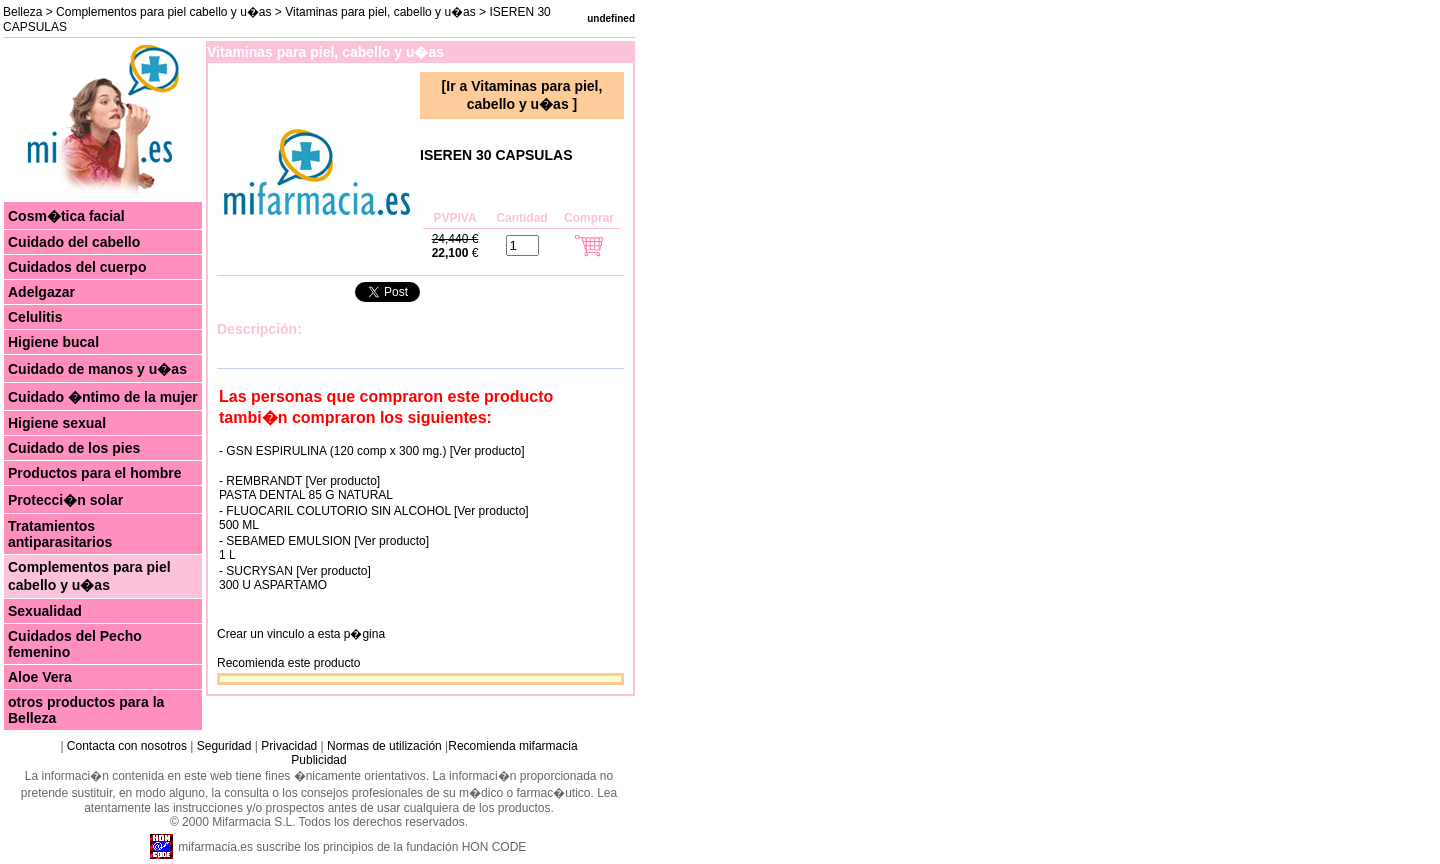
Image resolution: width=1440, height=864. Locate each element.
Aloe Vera (40, 677)
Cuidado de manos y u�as (97, 369)
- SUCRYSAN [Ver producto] (295, 571)
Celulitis (35, 317)
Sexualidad (45, 611)
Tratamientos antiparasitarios (60, 534)
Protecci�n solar (65, 500)
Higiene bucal (53, 342)
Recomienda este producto (288, 663)
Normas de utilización (383, 746)
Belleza (22, 12)
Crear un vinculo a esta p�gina (301, 634)
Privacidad (289, 746)
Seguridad (224, 746)
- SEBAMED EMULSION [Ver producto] (324, 541)
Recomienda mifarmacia (512, 746)
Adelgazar (41, 292)
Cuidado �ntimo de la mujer (103, 397)
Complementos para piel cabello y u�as (163, 12)
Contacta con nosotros (127, 746)
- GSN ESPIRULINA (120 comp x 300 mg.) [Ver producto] (371, 451)
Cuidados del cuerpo (77, 267)
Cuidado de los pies (74, 448)
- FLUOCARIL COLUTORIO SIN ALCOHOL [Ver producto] (374, 511)
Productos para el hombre (94, 473)
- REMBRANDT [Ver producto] (299, 481)
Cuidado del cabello (74, 242)
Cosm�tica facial (66, 216)
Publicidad (318, 760)
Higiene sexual (57, 423)
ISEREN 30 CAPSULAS (496, 155)
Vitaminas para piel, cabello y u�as (382, 12)
